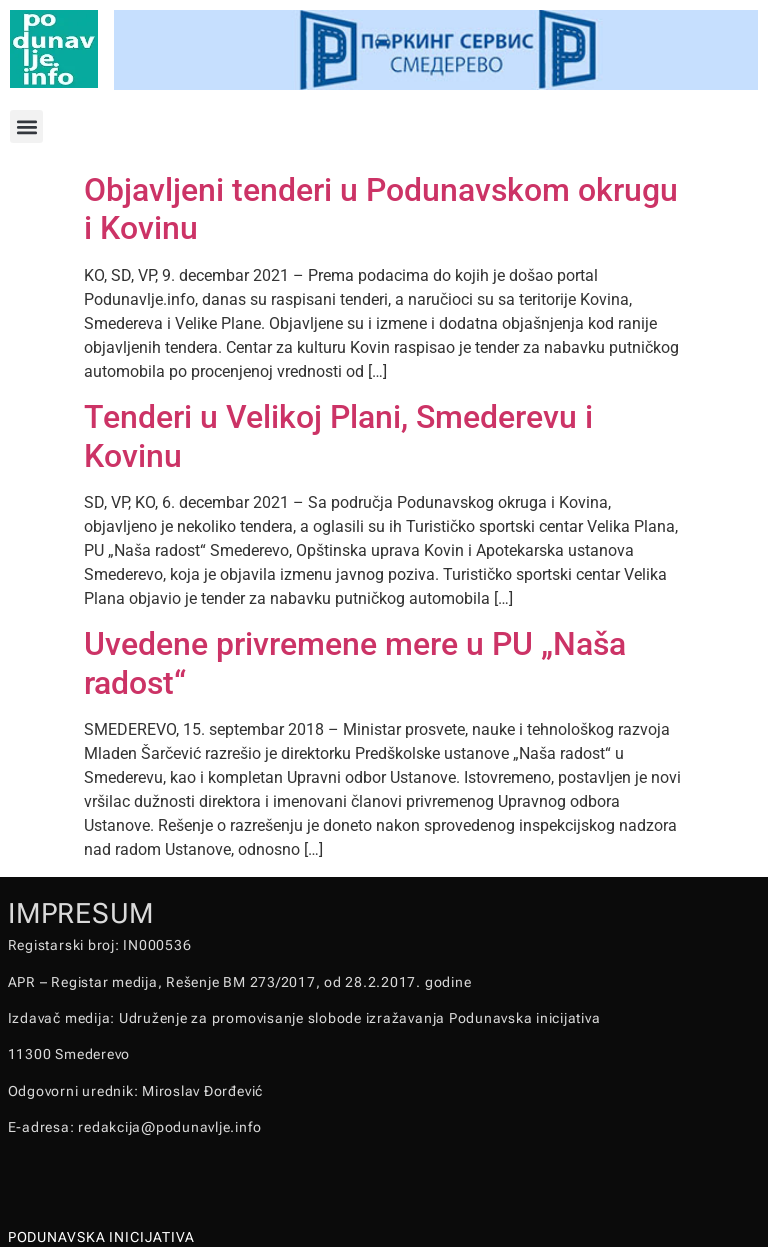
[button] (26, 126)
